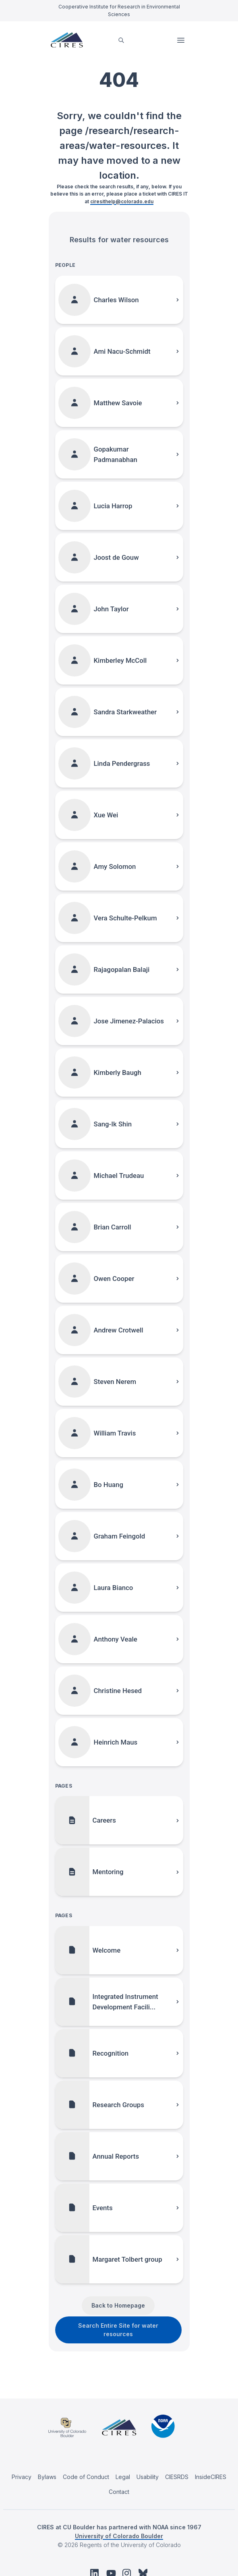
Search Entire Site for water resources (118, 2330)
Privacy (21, 2476)
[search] (121, 40)
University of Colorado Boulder (119, 2536)
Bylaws (47, 2476)
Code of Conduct (86, 2476)
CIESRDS (176, 2476)
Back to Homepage (118, 2305)
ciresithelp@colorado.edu (121, 201)
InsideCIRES (210, 2476)
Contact (119, 2491)
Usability (148, 2476)
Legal (123, 2476)
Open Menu (182, 40)
